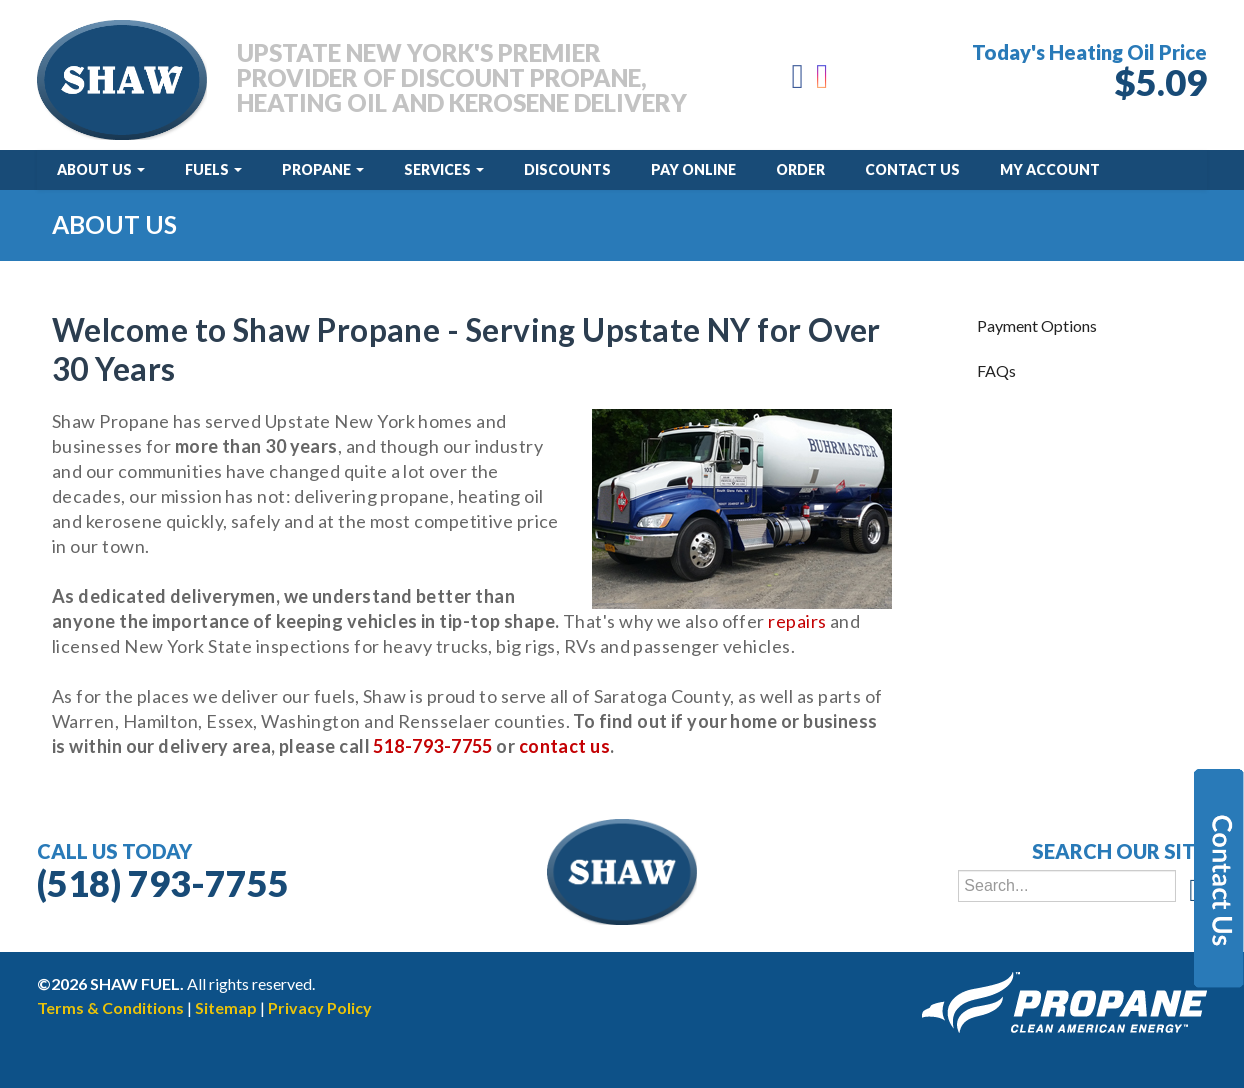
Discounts (567, 169)
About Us (101, 169)
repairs (797, 621)
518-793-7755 (432, 746)
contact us (565, 746)
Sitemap (226, 1007)
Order (800, 169)
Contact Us (912, 169)
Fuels (213, 169)
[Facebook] (798, 81)
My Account (1050, 169)
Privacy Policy (320, 1007)
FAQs (996, 370)
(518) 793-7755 (163, 883)
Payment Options (1037, 325)
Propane (323, 169)
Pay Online (693, 169)
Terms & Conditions (110, 1007)
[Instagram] (823, 81)
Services (444, 169)
